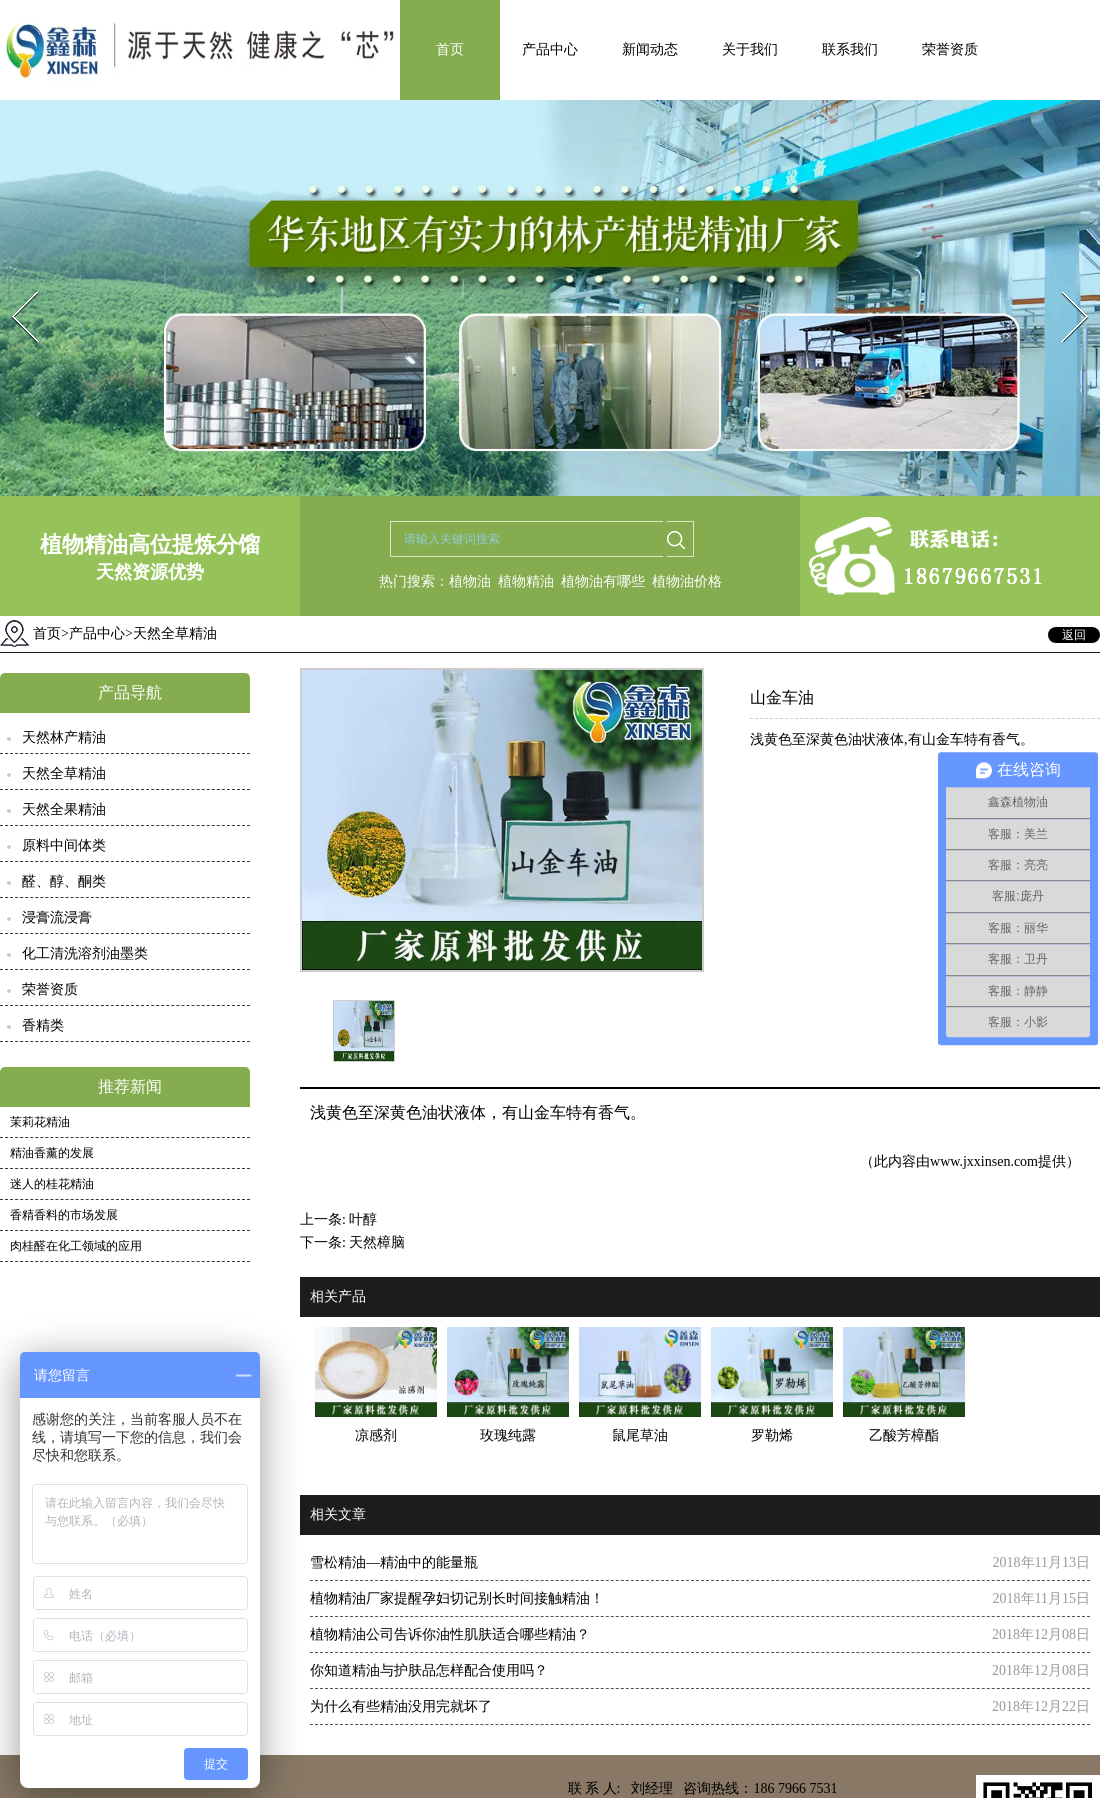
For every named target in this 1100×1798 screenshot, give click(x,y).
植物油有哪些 (603, 581)
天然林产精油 (64, 737)
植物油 (470, 581)
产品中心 (550, 49)
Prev (13, 285)
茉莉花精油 (40, 1122)
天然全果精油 (64, 809)
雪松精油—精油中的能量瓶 (394, 1562)
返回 (1074, 635)
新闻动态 (650, 49)
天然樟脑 (377, 1242)
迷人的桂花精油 (52, 1184)
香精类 (43, 1025)
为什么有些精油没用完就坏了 (401, 1706)
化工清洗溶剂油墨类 (85, 953)
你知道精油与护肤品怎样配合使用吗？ (429, 1670)
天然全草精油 (64, 773)
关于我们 (750, 49)
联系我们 (850, 49)
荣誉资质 (950, 49)
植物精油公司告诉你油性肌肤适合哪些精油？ (450, 1634)
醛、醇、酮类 (64, 881)
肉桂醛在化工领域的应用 (76, 1246)
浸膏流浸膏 (57, 917)
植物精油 (526, 581)
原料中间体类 (64, 845)
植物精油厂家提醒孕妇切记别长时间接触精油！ (457, 1598)
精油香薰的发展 (52, 1153)
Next (1063, 285)
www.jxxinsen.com (984, 1161)
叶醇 (363, 1219)
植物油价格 (687, 581)
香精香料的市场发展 (64, 1215)
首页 (450, 49)
